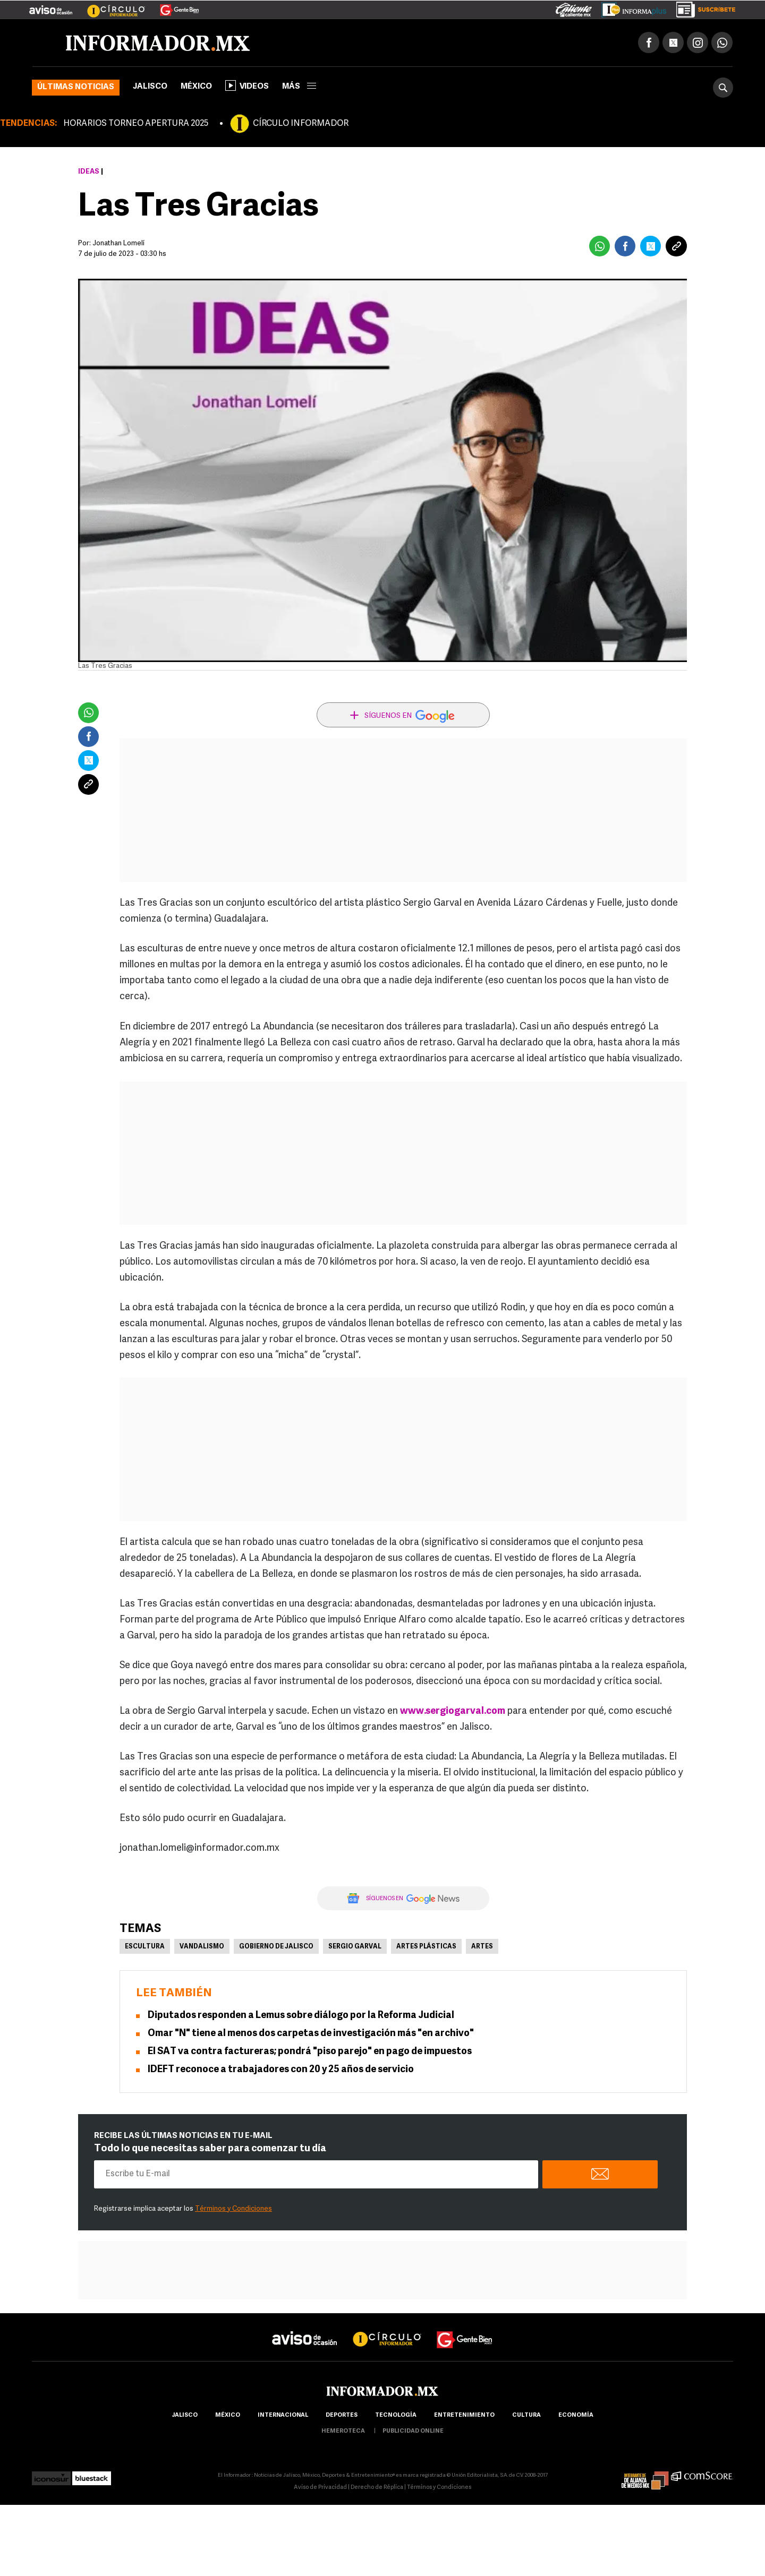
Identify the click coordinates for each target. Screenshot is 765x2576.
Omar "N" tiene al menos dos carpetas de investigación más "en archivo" (311, 2034)
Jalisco (150, 87)
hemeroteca (343, 2431)
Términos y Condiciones (233, 2208)
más (299, 87)
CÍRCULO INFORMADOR (300, 123)
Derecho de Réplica (377, 2488)
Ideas (88, 171)
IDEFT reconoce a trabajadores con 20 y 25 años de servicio (281, 2070)
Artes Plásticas (426, 1947)
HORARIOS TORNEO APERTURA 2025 (135, 123)
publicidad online (413, 2431)
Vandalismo (202, 1947)
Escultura (145, 1947)
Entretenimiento (464, 2415)
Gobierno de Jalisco (276, 1947)
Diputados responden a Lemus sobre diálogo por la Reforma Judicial (301, 2016)
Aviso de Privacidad (320, 2488)
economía (575, 2415)
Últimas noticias (75, 87)
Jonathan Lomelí (118, 243)
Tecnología (395, 2415)
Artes (482, 1947)
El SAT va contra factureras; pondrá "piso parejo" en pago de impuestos (310, 2052)
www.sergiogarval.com (452, 1711)
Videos (247, 85)
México (196, 87)
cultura (526, 2415)
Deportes (342, 2415)
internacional (283, 2415)
